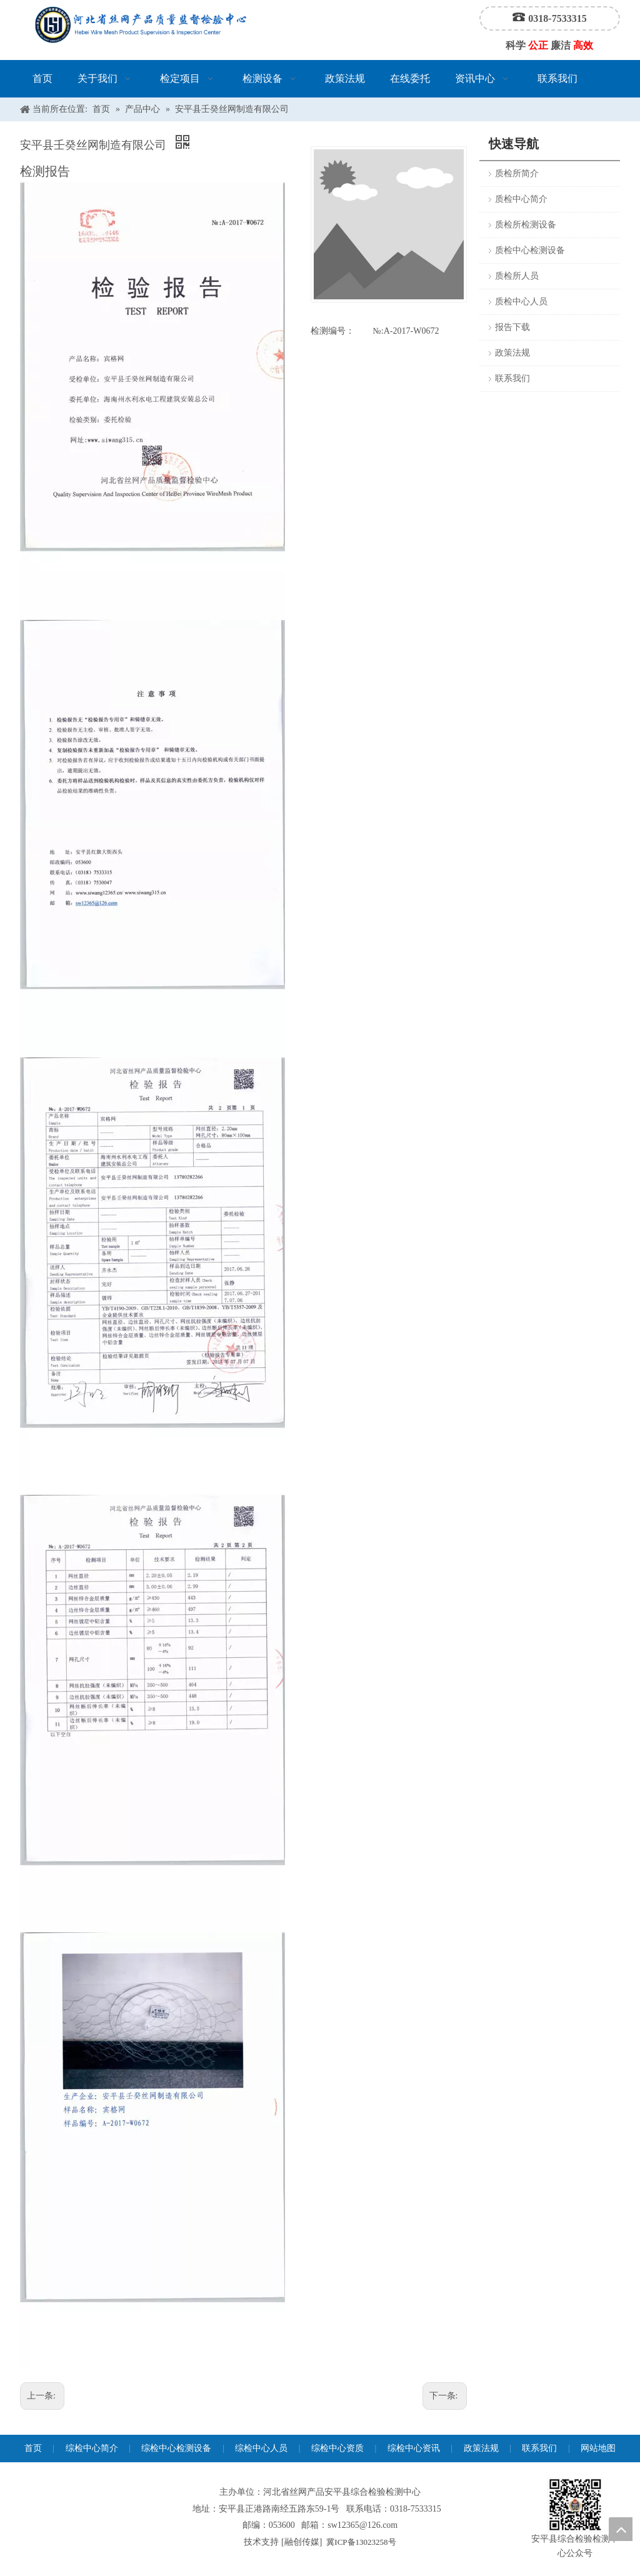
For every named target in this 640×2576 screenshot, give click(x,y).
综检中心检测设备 (176, 2448)
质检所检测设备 (525, 224)
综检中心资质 (337, 2448)
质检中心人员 (521, 301)
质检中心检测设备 (530, 250)
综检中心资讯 (414, 2448)
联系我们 (512, 378)
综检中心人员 (261, 2448)
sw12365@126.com (363, 2525)
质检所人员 (517, 276)
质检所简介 (517, 173)
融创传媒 (301, 2542)
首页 (33, 2448)
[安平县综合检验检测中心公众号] (575, 2505)
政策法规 (512, 352)
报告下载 (512, 327)
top (620, 2529)
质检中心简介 (521, 199)
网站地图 (598, 2448)
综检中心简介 (92, 2448)
